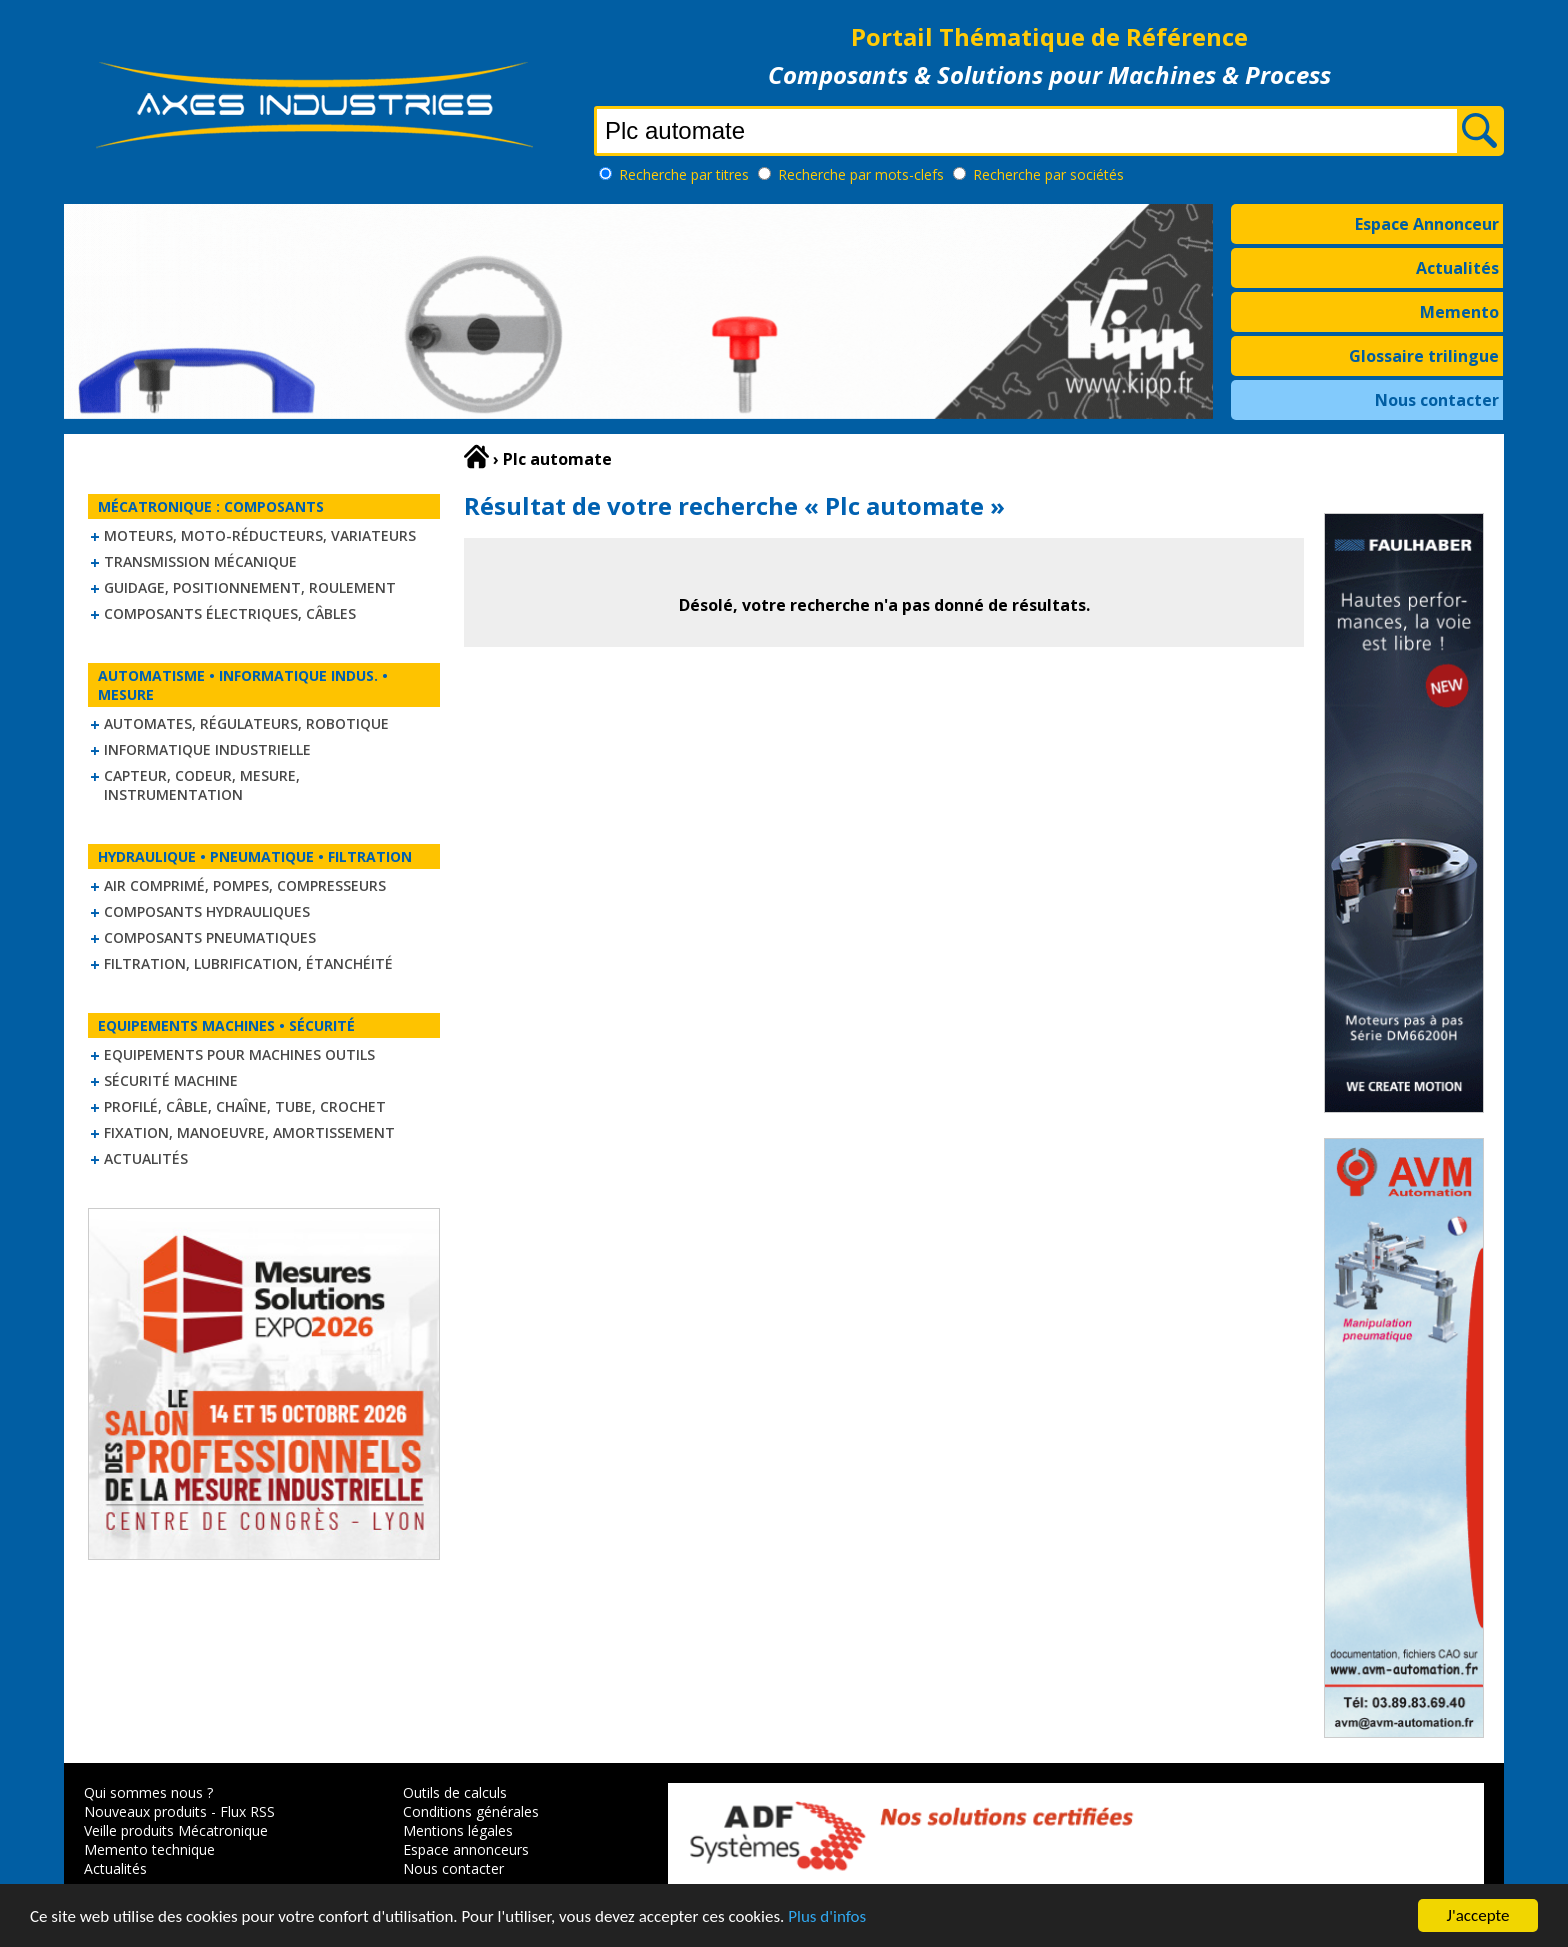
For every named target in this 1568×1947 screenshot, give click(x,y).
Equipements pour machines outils (239, 1054)
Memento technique (149, 1849)
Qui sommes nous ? (148, 1792)
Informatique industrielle (207, 749)
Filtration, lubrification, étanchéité (248, 963)
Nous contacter (1437, 400)
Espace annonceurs (466, 1849)
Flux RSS (247, 1811)
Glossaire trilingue (1424, 356)
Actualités (1457, 268)
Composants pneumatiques (210, 937)
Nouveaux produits (145, 1811)
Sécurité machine (171, 1080)
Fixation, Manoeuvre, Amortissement (249, 1132)
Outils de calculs (455, 1792)
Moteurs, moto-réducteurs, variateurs (260, 535)
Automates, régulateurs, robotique (246, 723)
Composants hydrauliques (207, 911)
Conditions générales (471, 1811)
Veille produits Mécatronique (176, 1830)
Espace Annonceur (1427, 224)
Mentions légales (458, 1830)
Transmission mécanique (200, 561)
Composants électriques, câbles (230, 613)
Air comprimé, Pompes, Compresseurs (245, 885)
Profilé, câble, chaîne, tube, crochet (245, 1106)
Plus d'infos (827, 1916)
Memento (1459, 312)
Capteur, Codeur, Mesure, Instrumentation (202, 785)
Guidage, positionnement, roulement (250, 587)
